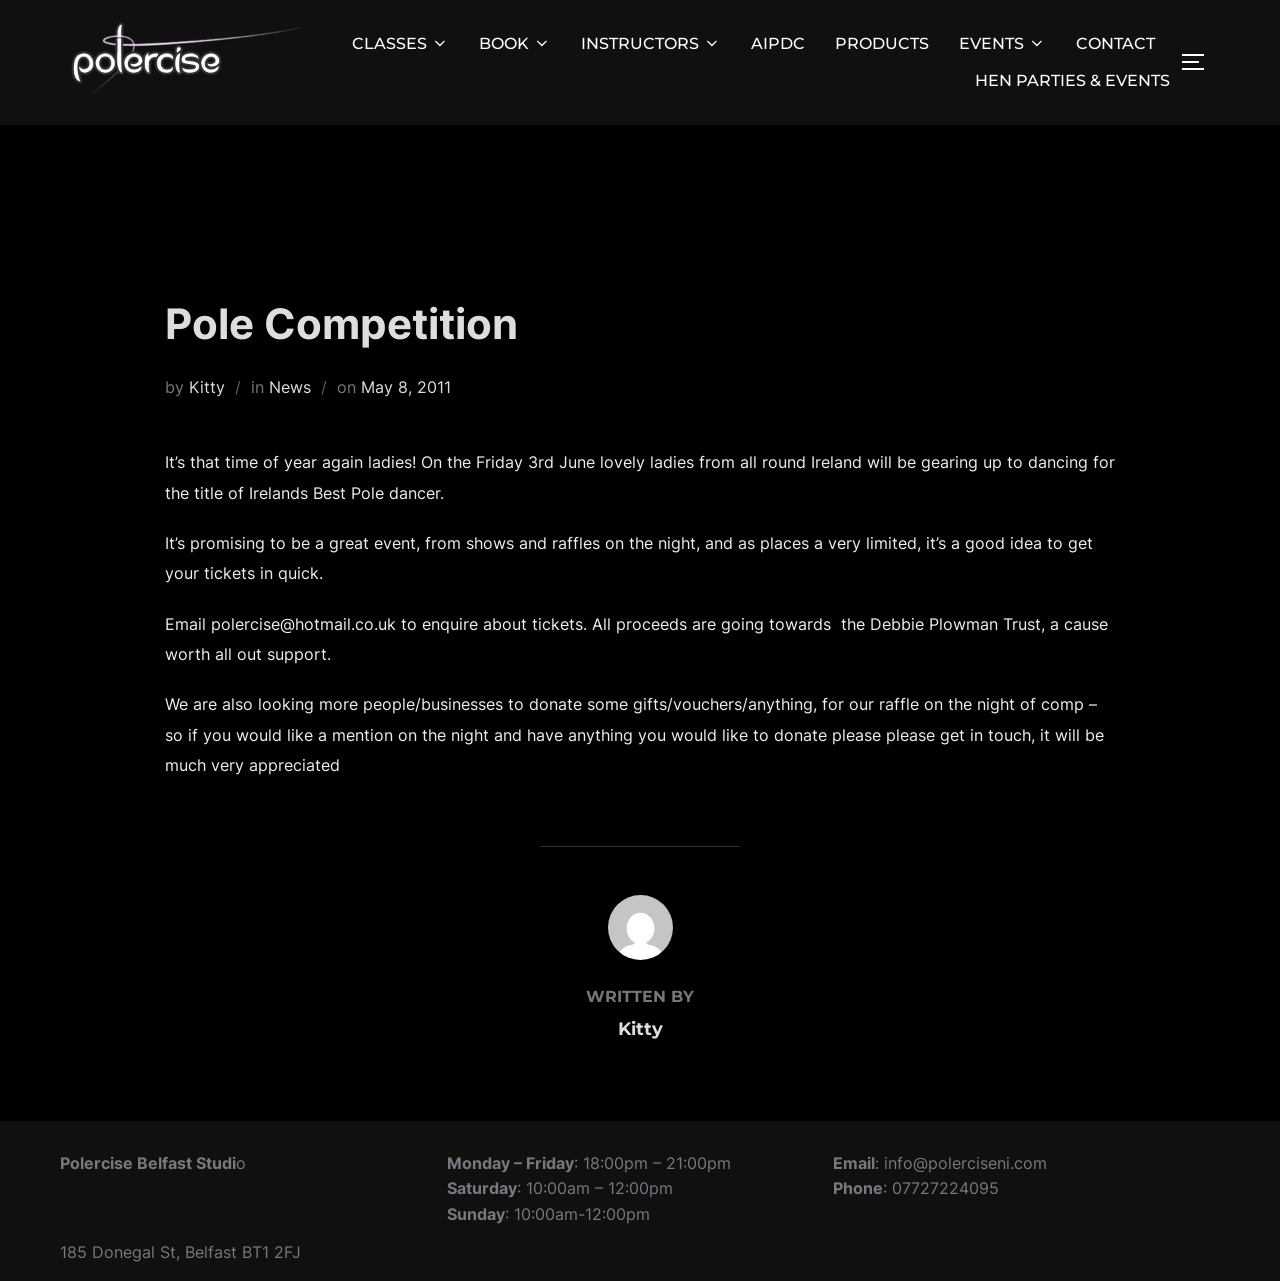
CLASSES (400, 43)
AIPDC (778, 43)
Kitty (207, 387)
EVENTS (1002, 43)
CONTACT (1115, 43)
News (290, 387)
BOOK (515, 43)
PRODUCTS (882, 43)
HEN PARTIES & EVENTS (1072, 80)
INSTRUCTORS (651, 43)
